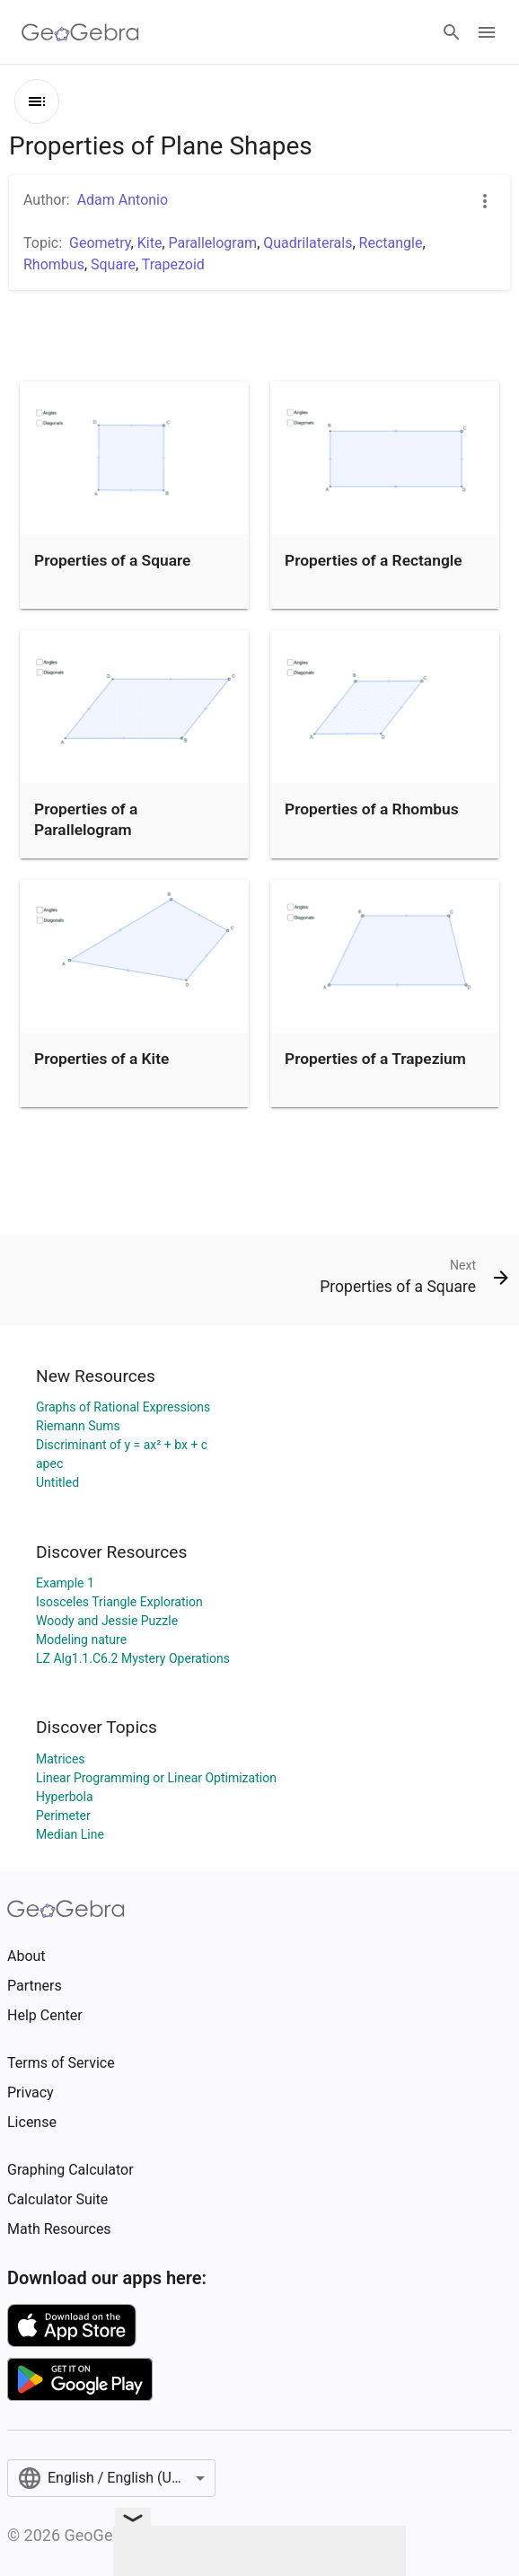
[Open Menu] (486, 32)
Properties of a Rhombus (372, 809)
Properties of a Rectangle (373, 560)
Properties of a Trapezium (375, 1059)
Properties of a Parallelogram (85, 819)
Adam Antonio (123, 199)
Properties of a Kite (101, 1059)
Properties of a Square (112, 560)
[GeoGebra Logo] (80, 32)
